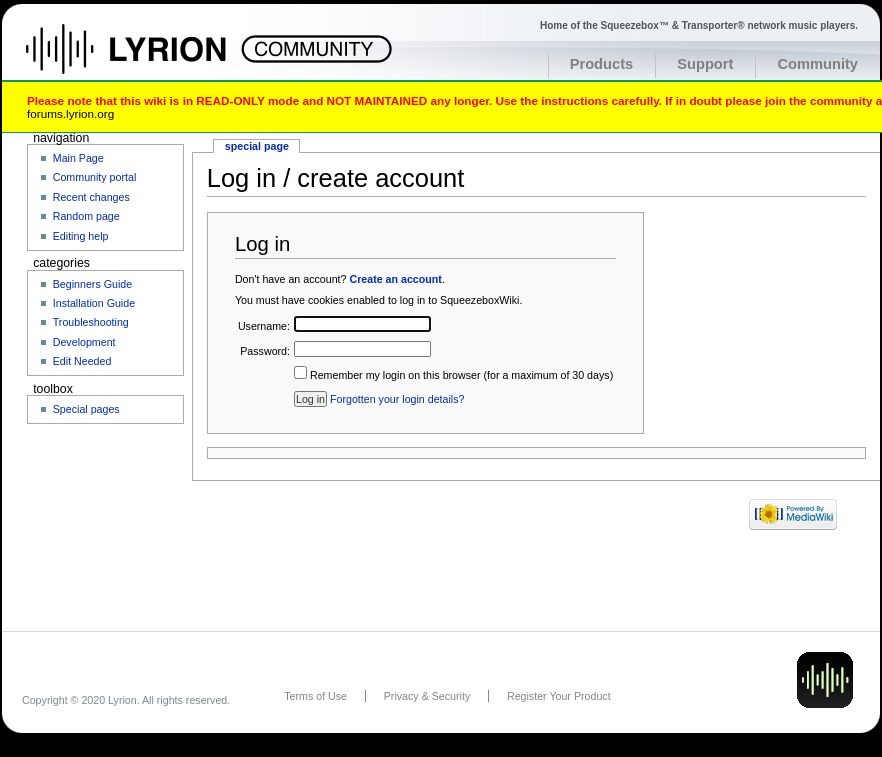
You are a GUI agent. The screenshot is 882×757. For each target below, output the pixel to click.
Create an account (395, 279)
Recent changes (91, 197)
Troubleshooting (91, 322)
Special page (257, 146)
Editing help (81, 236)
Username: (264, 326)
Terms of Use (315, 696)
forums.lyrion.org (70, 113)
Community (817, 64)
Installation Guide (94, 303)
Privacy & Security (427, 696)
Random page (86, 216)
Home (147, 59)
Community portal (95, 177)
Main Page (78, 158)
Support (705, 64)
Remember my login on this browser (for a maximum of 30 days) (461, 375)
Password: (265, 351)
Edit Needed (82, 361)
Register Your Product (559, 696)
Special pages (86, 409)
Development (84, 342)
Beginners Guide (92, 284)
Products (602, 64)
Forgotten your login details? (397, 399)
